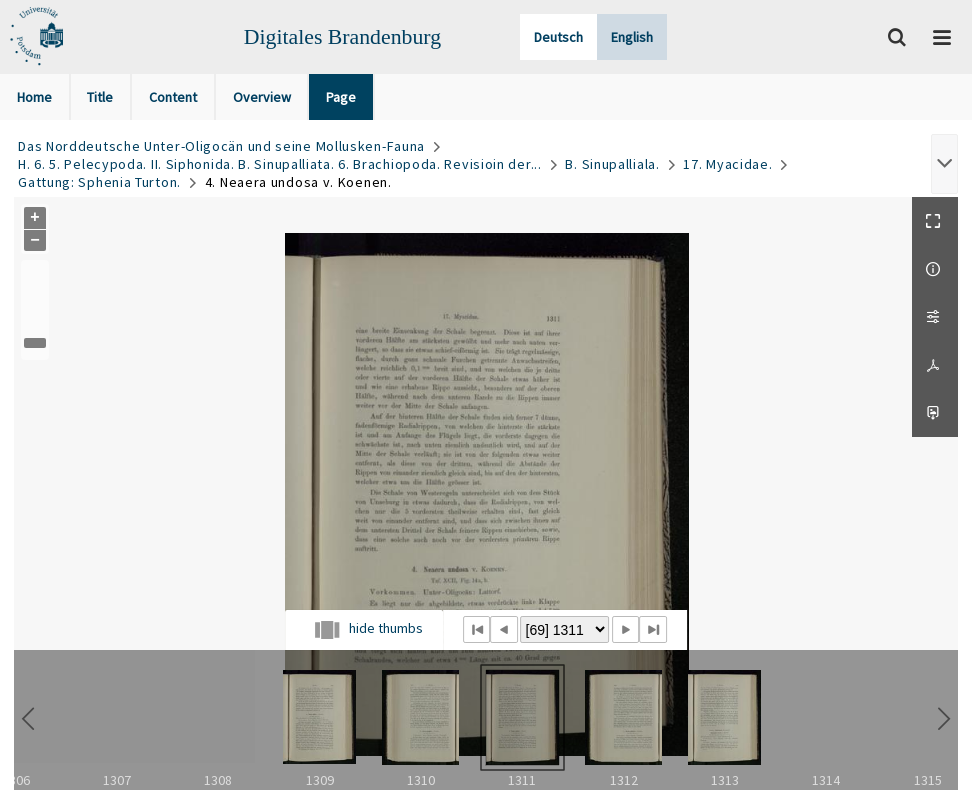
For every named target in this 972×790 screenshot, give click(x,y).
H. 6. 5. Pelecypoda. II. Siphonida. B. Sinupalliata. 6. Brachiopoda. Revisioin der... (280, 164)
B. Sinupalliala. (612, 164)
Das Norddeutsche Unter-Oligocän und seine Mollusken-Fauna (221, 146)
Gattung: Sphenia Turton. (99, 182)
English (632, 37)
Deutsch (558, 37)
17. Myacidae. (727, 164)
